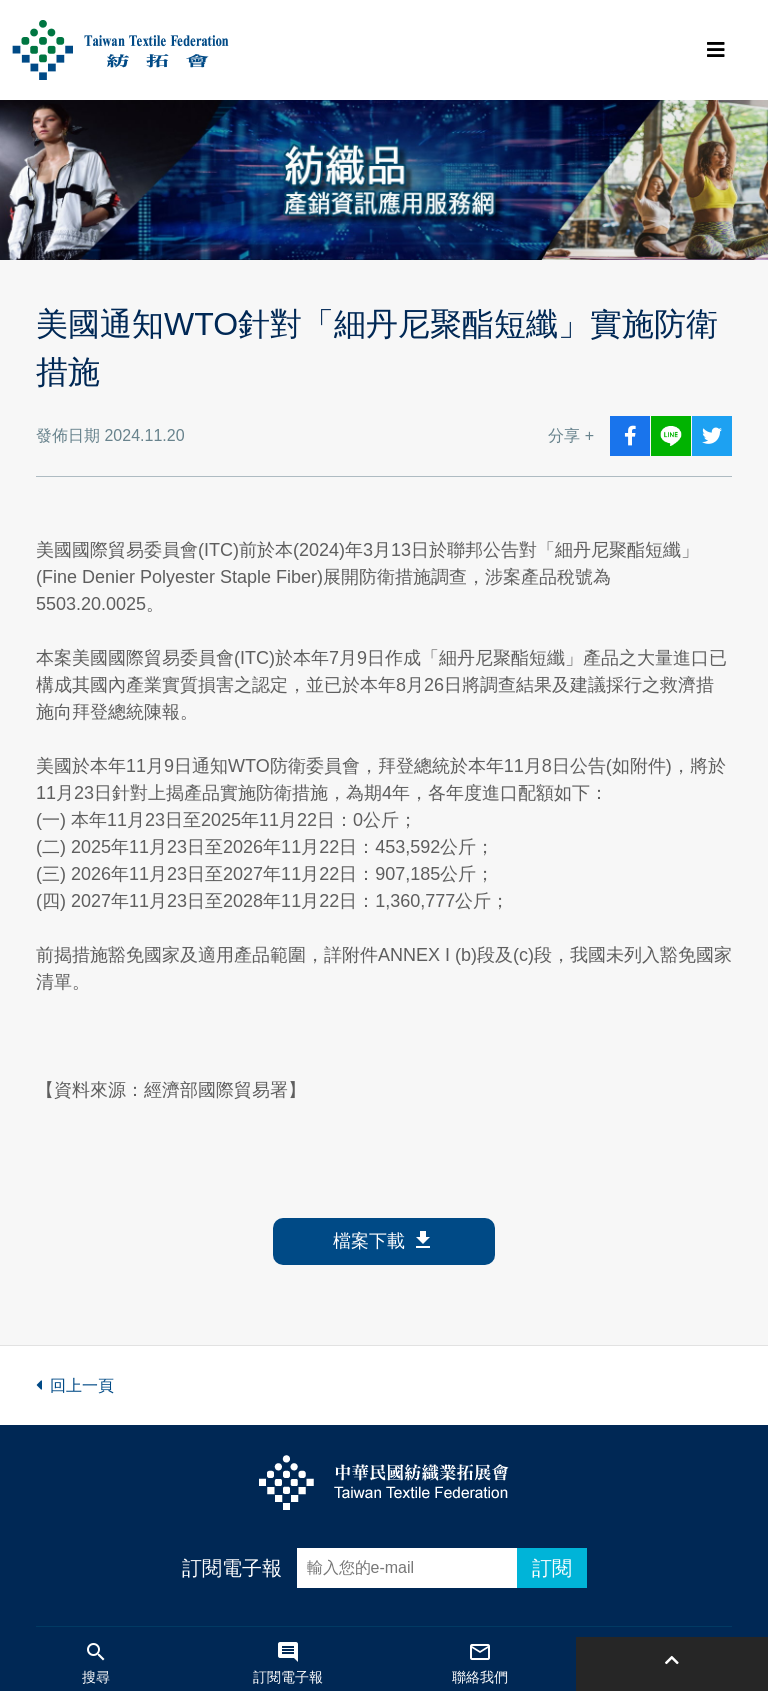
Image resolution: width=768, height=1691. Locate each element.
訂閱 (552, 1568)
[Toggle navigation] (716, 50)
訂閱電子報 (232, 1568)
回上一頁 (75, 1385)
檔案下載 (383, 1241)
